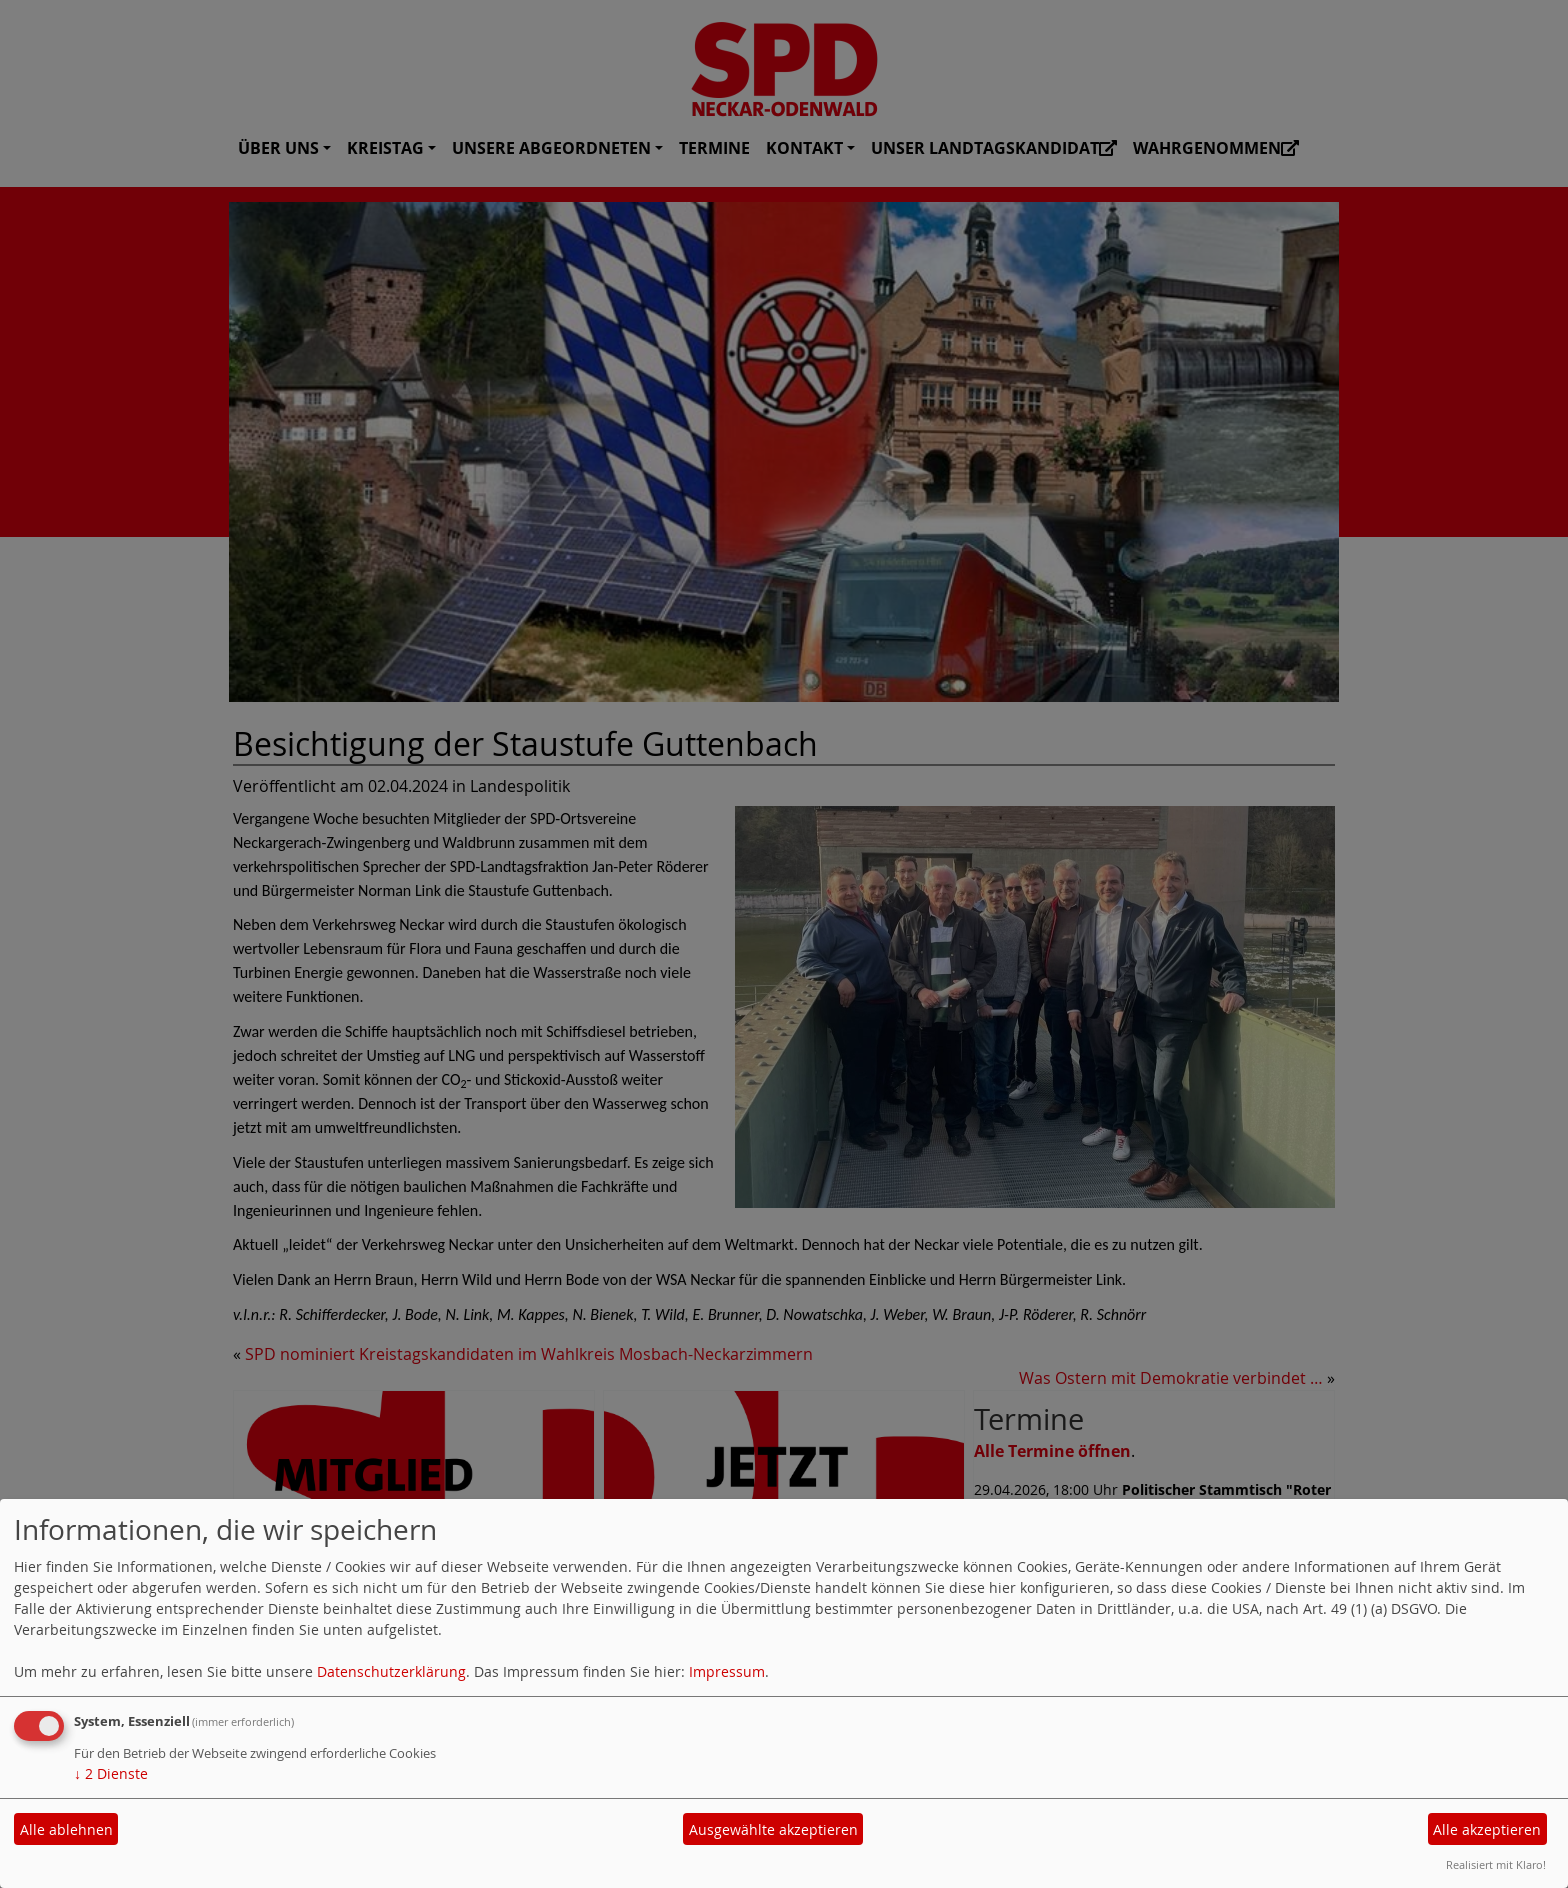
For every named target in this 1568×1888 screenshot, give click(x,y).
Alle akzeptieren (1487, 1829)
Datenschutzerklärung (391, 1671)
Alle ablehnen (66, 1829)
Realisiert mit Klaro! (1496, 1864)
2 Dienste (111, 1773)
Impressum (727, 1671)
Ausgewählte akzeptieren (773, 1829)
